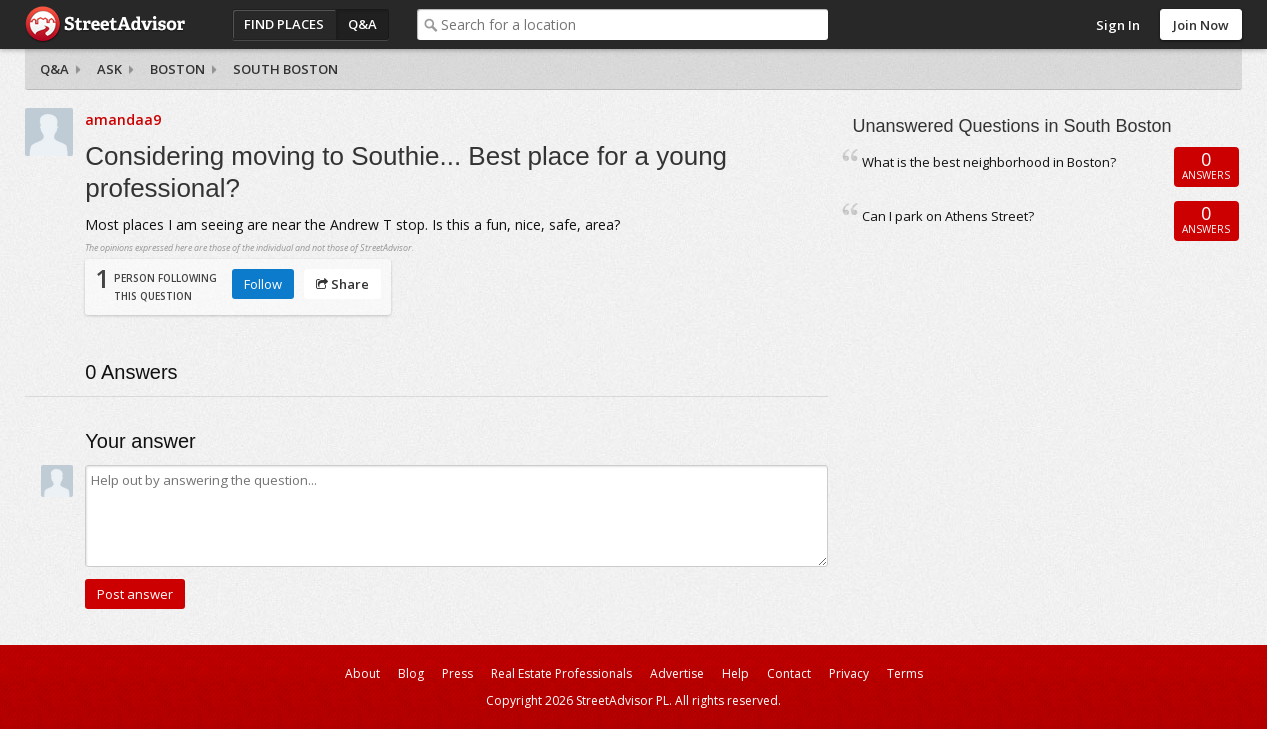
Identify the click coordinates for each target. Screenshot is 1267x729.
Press (457, 673)
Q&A (362, 24)
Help (735, 673)
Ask (109, 69)
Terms (905, 673)
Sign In (1118, 25)
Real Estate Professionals (561, 673)
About (362, 673)
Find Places (284, 24)
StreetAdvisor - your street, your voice (105, 24)
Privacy (849, 673)
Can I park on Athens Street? (948, 216)
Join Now (1201, 25)
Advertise (677, 673)
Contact (789, 673)
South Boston (285, 69)
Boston (177, 69)
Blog (411, 673)
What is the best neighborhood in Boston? (989, 162)
